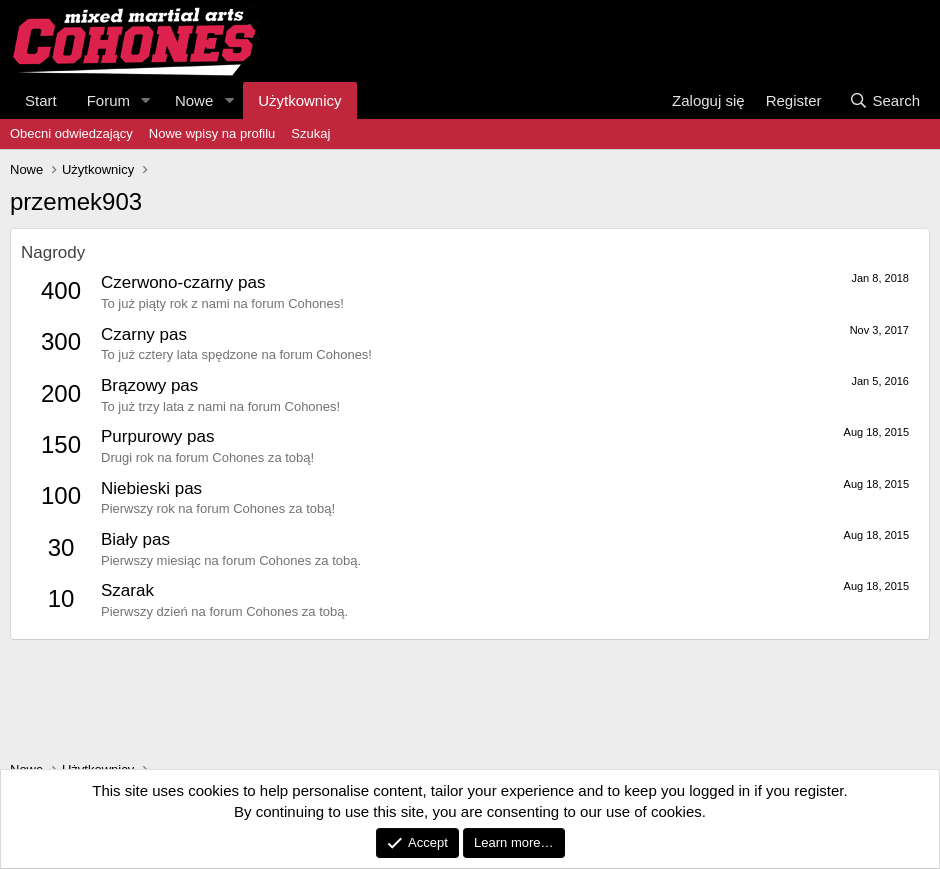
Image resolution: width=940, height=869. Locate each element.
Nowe (194, 100)
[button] (146, 100)
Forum (108, 100)
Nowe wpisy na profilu (212, 133)
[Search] (884, 100)
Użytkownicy (299, 100)
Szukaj (310, 133)
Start (41, 100)
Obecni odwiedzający (71, 133)
